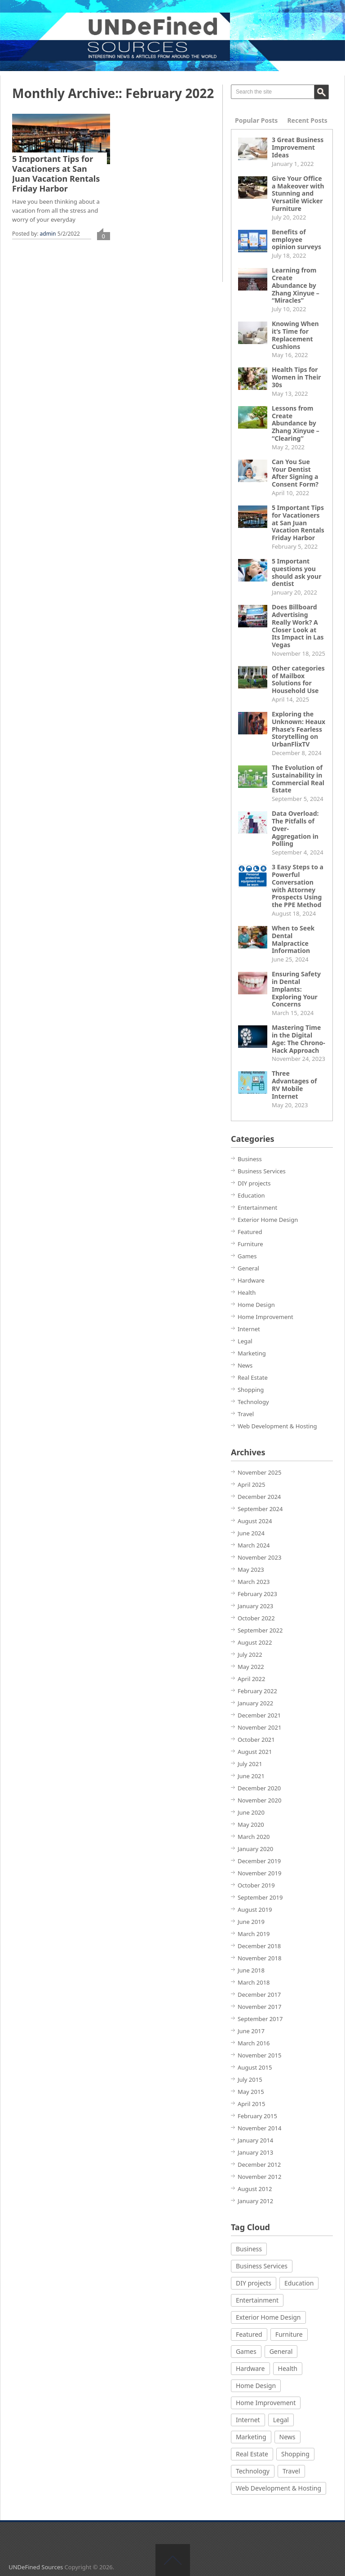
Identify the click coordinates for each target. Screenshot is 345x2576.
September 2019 (260, 1897)
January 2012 (255, 2201)
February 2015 (257, 2116)
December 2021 (259, 1715)
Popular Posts (256, 120)
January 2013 (255, 2152)
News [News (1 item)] (287, 2437)
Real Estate (253, 1377)
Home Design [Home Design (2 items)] (256, 2385)
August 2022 (255, 1642)
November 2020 (259, 1800)
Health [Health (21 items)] (287, 2368)
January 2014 (255, 2140)
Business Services (262, 1171)
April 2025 (251, 1484)
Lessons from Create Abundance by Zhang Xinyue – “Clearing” (295, 423)
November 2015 (259, 2055)
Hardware (251, 1280)
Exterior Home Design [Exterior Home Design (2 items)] (268, 2317)
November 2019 (259, 1873)
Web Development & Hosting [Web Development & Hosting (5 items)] (278, 2488)
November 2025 (259, 1472)
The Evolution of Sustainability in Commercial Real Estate (298, 778)
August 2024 (255, 1521)
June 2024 (251, 1533)
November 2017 (259, 2007)
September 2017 (260, 2019)
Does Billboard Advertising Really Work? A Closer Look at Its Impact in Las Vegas (298, 626)
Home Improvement (265, 1317)
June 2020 (251, 1812)
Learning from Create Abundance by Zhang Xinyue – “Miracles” (295, 285)
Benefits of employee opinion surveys (296, 239)
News (245, 1365)
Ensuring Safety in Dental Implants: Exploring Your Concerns (296, 989)
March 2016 (254, 2043)
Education (251, 1195)
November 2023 (259, 1557)
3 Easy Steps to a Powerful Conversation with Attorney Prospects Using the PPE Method (297, 886)
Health (247, 1292)
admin (48, 233)
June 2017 (251, 2031)
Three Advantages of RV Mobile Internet (294, 1084)
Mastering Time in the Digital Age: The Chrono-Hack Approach (298, 1038)
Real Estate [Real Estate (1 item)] (252, 2454)
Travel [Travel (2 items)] (291, 2471)
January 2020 (255, 1849)
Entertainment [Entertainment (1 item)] (257, 2300)
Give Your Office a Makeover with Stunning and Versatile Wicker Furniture (298, 193)
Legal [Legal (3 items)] (281, 2419)
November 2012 (259, 2177)
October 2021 (256, 1739)
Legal (245, 1341)
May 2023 (251, 1569)
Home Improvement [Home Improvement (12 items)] (266, 2402)
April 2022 (251, 1679)
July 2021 (250, 1764)
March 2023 (254, 1582)
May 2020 (251, 1824)
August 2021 (255, 1752)
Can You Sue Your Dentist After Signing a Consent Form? (295, 472)
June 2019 (251, 1922)
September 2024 (260, 1509)
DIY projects (254, 1183)
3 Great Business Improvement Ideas (297, 147)
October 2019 (256, 1885)
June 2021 (251, 1776)
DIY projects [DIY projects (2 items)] (253, 2283)
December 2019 (259, 1861)
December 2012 (259, 2164)
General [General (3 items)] (281, 2351)
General (248, 1268)
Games (247, 1256)
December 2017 (259, 1994)
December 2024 (259, 1497)
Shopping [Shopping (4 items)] (295, 2454)
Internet (249, 1329)
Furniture (250, 1244)
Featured (250, 1232)
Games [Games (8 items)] (246, 2351)
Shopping (251, 1390)
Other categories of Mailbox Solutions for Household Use (298, 679)
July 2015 (250, 2079)
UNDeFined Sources (36, 2567)
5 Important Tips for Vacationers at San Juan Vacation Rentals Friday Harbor (56, 173)
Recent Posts (307, 120)
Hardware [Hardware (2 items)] (250, 2368)
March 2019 (254, 1934)
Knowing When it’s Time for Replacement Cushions (295, 334)
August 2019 (255, 1909)
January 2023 (255, 1606)
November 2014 (259, 2128)
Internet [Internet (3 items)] (248, 2419)
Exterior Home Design (268, 1220)
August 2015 (255, 2067)
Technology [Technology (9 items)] (253, 2471)
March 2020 (254, 1837)
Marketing (252, 1353)
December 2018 (259, 1946)
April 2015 (251, 2104)
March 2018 (254, 1982)
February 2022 (257, 1691)
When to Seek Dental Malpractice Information (293, 939)
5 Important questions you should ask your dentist (296, 572)
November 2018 (259, 1958)
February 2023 (257, 1594)
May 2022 (251, 1667)
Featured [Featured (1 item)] (249, 2334)
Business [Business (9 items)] (249, 2249)
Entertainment (257, 1207)
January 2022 (255, 1703)
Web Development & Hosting (277, 1426)
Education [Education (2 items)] (299, 2283)
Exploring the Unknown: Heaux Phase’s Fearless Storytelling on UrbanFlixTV (298, 729)
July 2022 (250, 1654)
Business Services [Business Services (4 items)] (262, 2266)
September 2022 (260, 1630)
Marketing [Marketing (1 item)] (251, 2437)
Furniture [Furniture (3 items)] (289, 2334)
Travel (246, 1414)
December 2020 (259, 1788)
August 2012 (255, 2189)
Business (250, 1159)
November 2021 (259, 1727)
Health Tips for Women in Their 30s (296, 377)
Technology (253, 1402)
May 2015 (251, 2092)
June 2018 (251, 1970)
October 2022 (256, 1618)
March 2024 (254, 1545)
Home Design (256, 1305)
